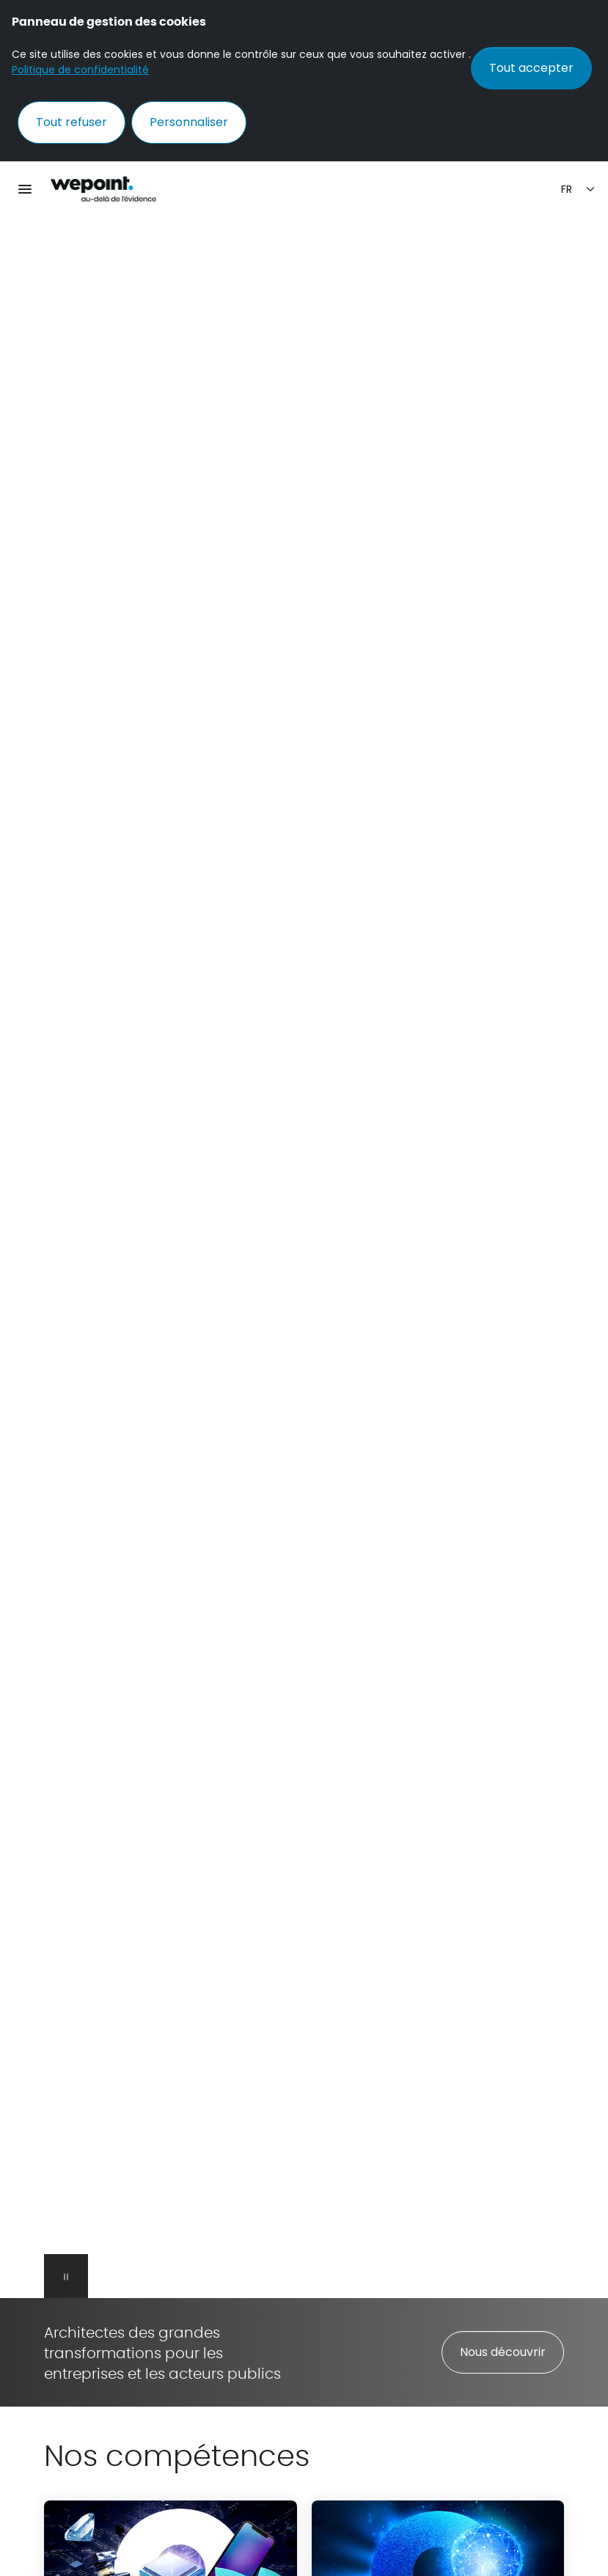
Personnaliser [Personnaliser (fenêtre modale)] (189, 122)
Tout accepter (531, 67)
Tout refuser (71, 122)
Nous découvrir (503, 2352)
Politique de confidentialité (80, 69)
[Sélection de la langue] (578, 189)
